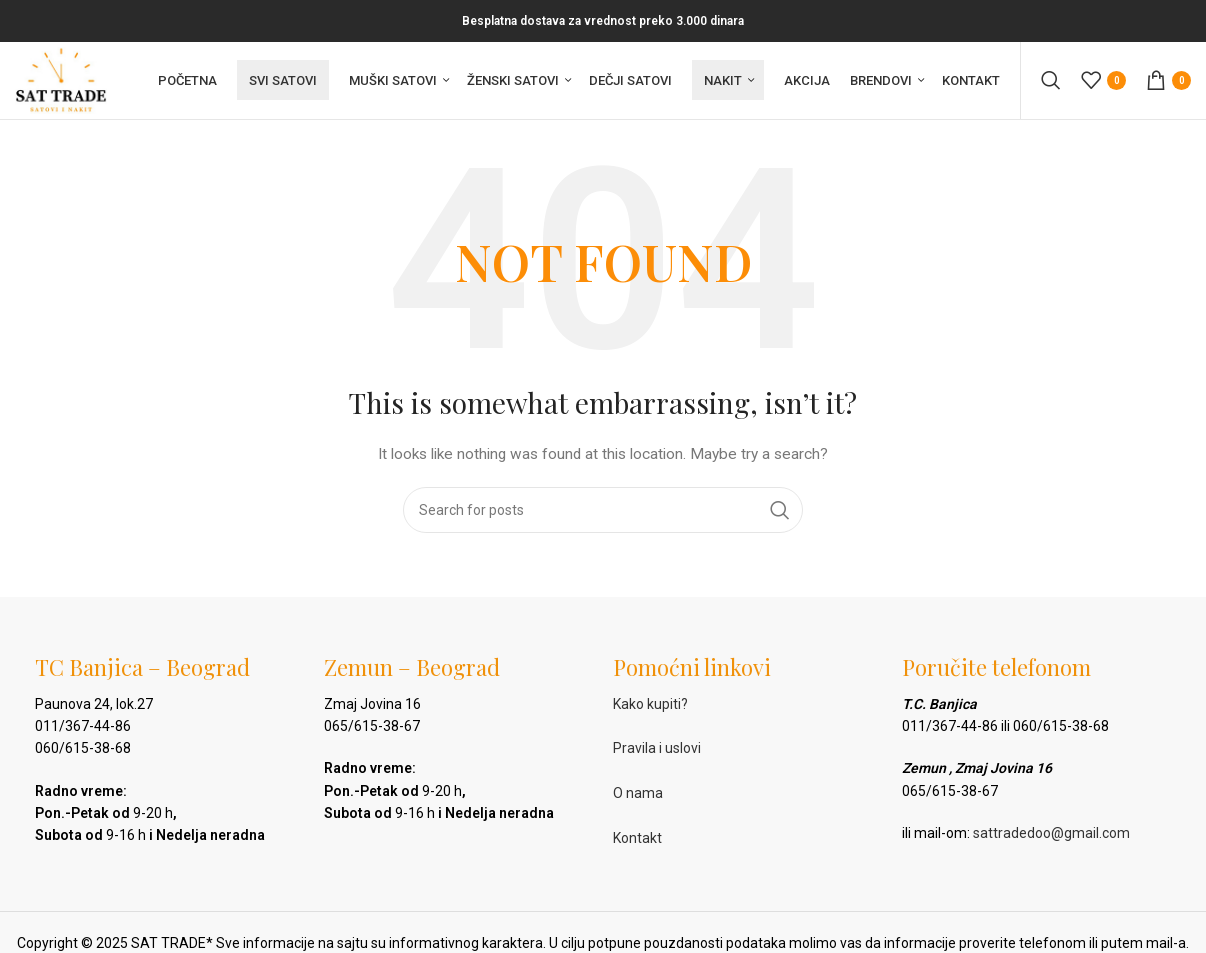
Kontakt (637, 841)
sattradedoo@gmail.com (1051, 836)
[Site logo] (62, 81)
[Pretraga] (1051, 82)
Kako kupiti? (650, 706)
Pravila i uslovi (657, 751)
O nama (638, 796)
